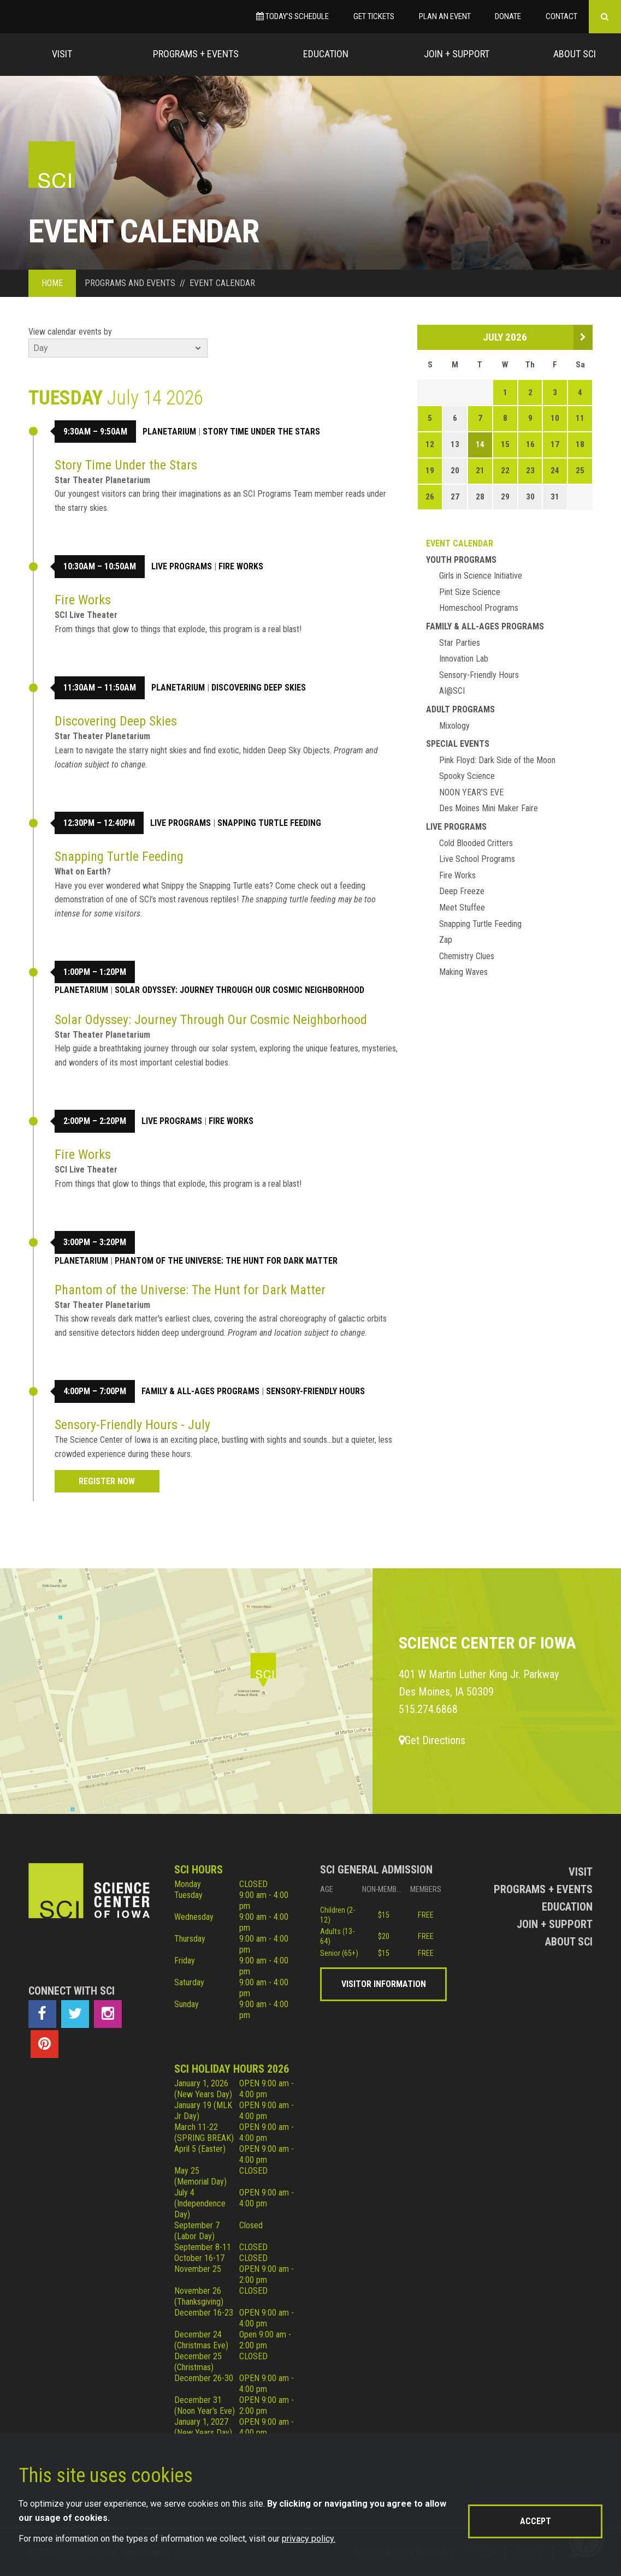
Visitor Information (383, 1984)
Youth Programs (461, 560)
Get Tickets (373, 16)
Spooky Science (467, 776)
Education (325, 54)
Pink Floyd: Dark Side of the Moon (497, 760)
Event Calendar (459, 543)
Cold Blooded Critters (476, 843)
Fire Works (240, 566)
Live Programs (181, 566)
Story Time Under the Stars (261, 431)
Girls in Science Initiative (480, 575)
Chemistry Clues (466, 956)
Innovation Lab (463, 658)
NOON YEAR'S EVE (471, 792)
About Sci (574, 54)
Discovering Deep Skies (258, 687)
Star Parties (459, 643)
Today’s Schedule (292, 16)
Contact (561, 16)
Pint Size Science (469, 592)
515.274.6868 (428, 1709)
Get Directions (432, 1740)
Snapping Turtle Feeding (269, 823)
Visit (62, 54)
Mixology (454, 726)
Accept (535, 2521)
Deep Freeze (461, 891)
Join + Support (456, 54)
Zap (445, 940)
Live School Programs (477, 859)
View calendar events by (70, 331)
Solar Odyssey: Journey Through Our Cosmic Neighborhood (239, 990)
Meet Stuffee (462, 907)
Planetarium (169, 431)
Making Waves (463, 972)
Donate (508, 16)
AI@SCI (452, 691)
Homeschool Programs (478, 608)
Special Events (457, 744)
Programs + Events (196, 54)
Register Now (107, 1481)
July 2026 (505, 337)
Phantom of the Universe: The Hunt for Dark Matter (226, 1261)
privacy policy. (308, 2538)
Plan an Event (445, 16)
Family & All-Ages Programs (200, 1391)
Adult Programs (460, 709)
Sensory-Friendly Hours (315, 1391)
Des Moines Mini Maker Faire (488, 808)
